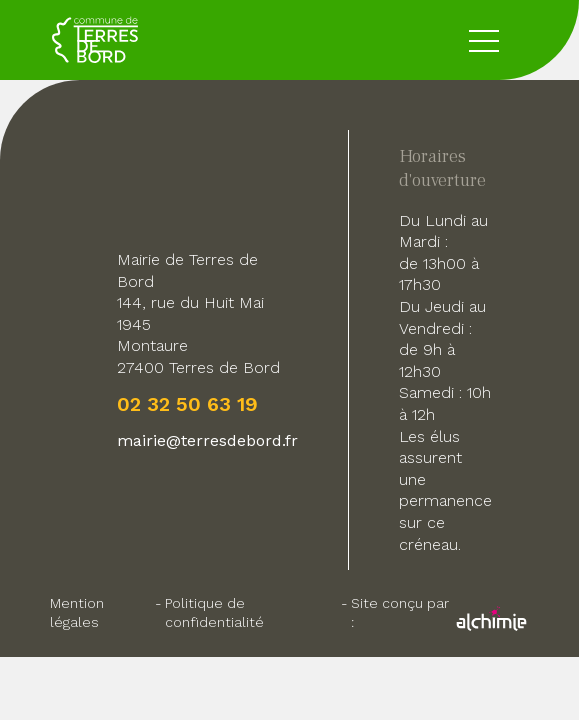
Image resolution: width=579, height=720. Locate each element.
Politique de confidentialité (214, 612)
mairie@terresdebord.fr (207, 440)
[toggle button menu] (484, 40)
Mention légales (77, 612)
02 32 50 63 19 (187, 404)
